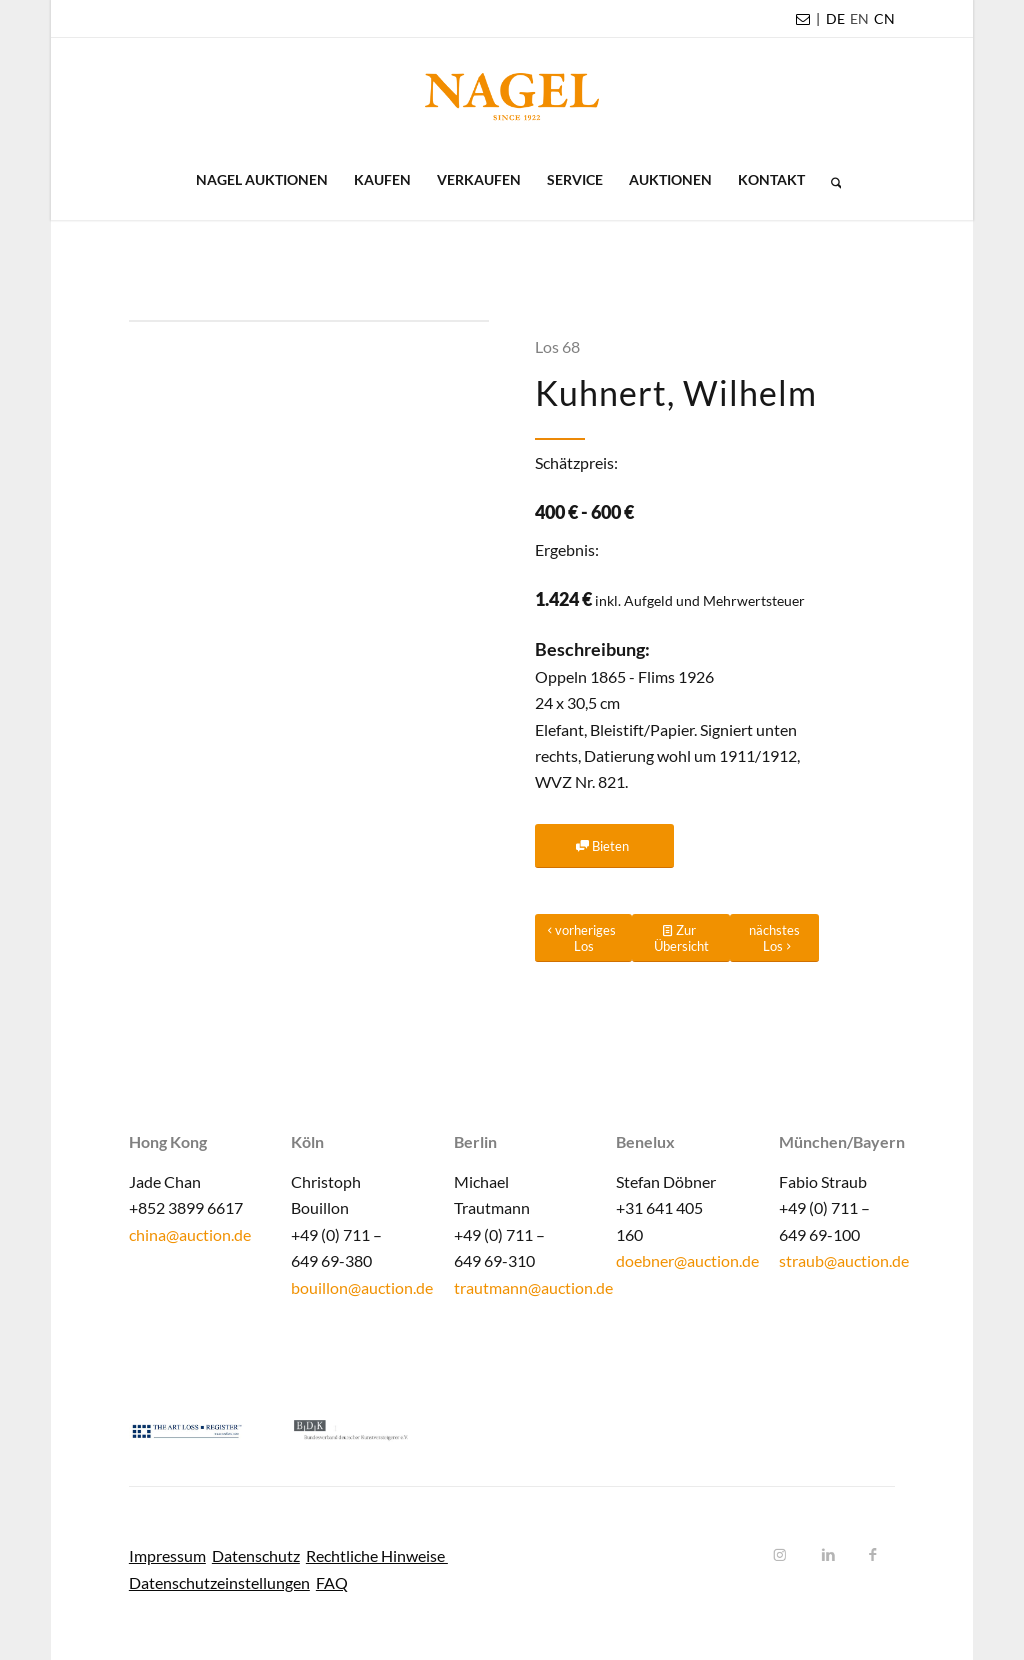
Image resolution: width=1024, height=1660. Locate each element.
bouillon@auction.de (362, 1287)
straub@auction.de (844, 1260)
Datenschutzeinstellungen (219, 1582)
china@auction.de (190, 1234)
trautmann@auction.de (533, 1287)
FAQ (332, 1582)
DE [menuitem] (835, 18)
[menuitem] (835, 19)
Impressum (167, 1555)
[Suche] (830, 180)
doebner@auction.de (687, 1260)
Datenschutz (256, 1555)
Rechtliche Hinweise (377, 1555)
